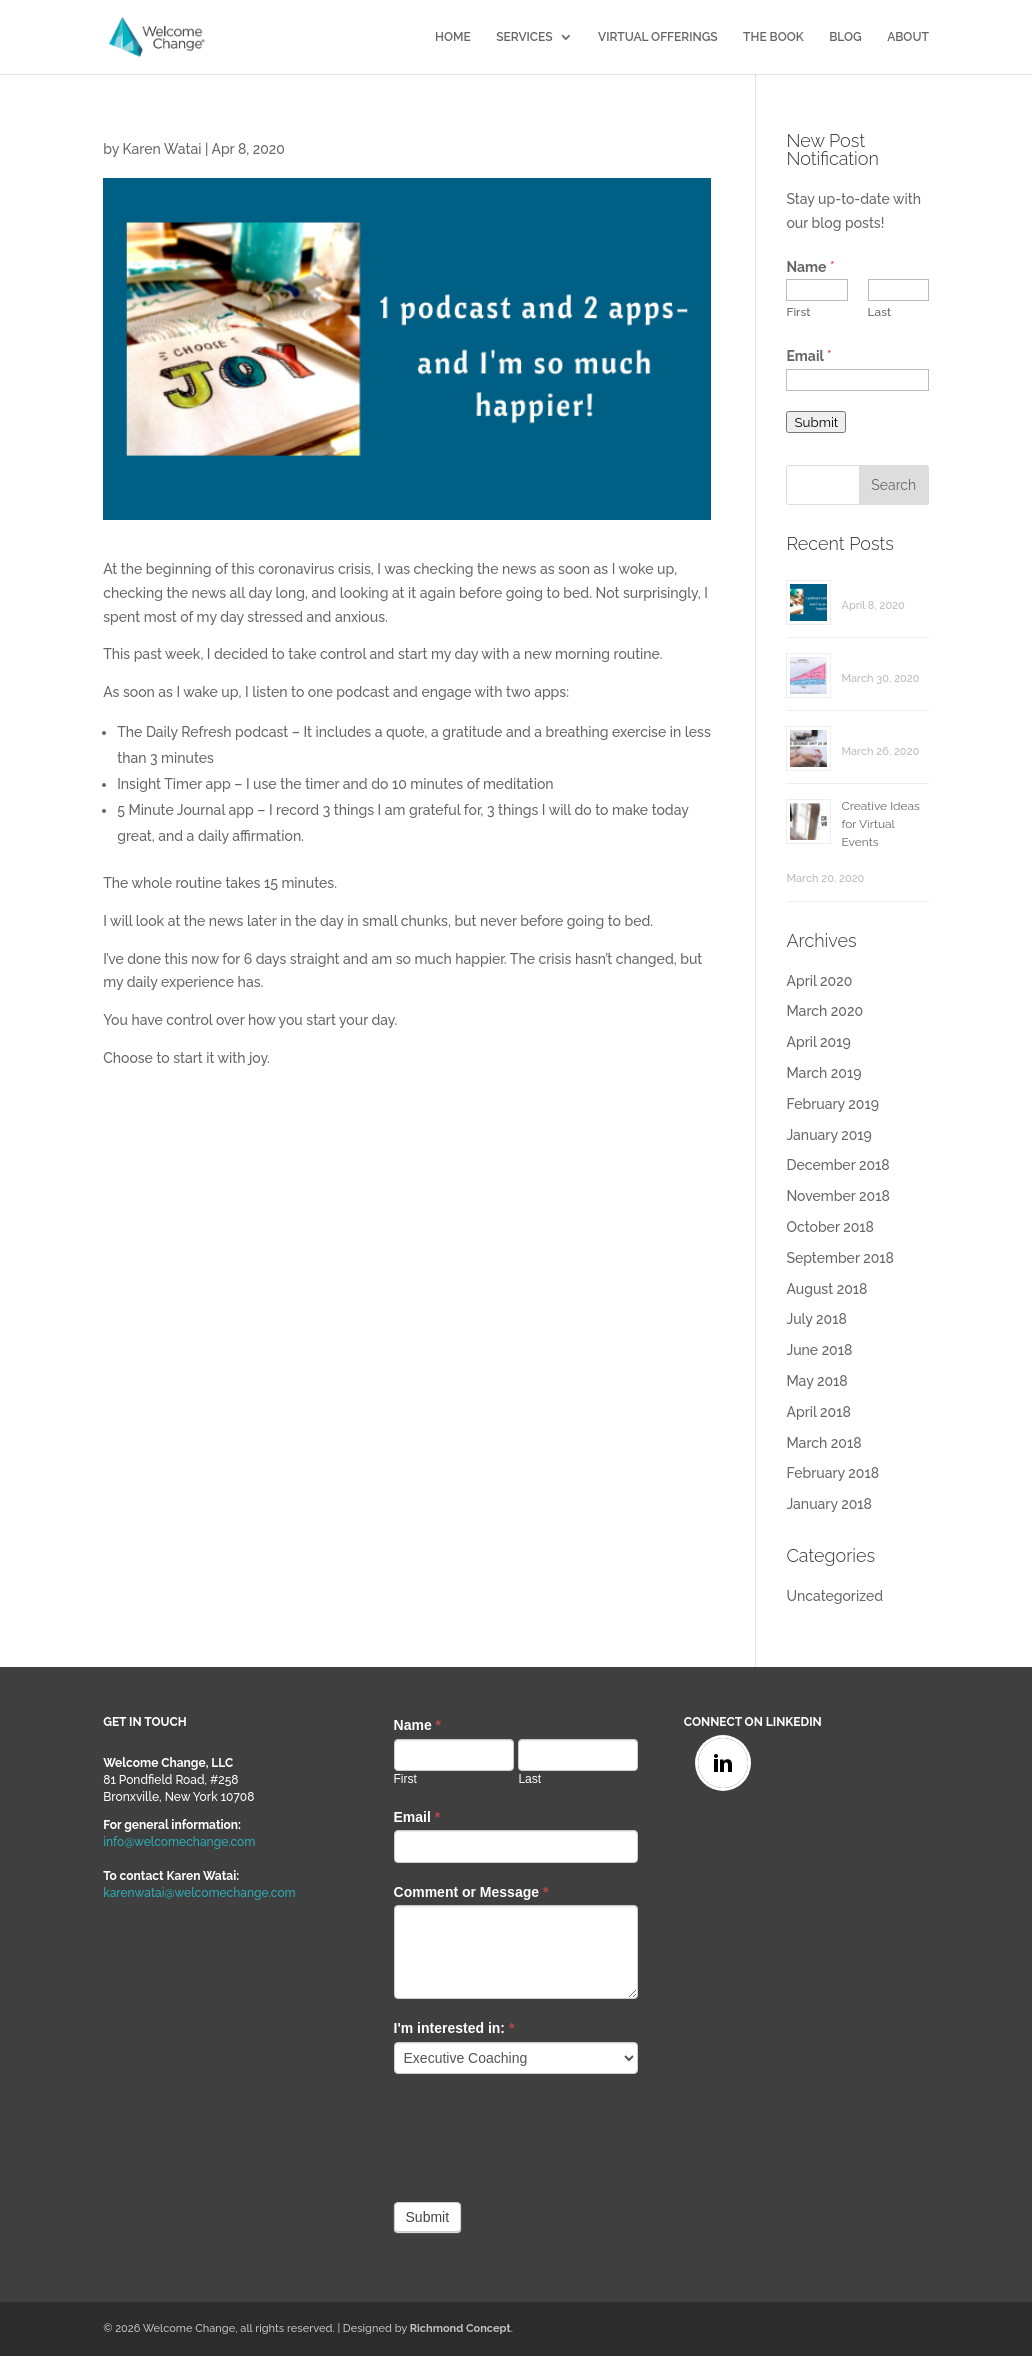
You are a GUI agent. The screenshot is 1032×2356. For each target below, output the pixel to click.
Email (808, 356)
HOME (453, 37)
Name (810, 267)
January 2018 (828, 1504)
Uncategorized (834, 1596)
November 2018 (837, 1196)
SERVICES (524, 37)
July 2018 (816, 1319)
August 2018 (826, 1289)
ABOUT (908, 37)
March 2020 (824, 1011)
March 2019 (823, 1073)
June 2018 (819, 1350)
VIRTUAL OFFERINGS (658, 37)
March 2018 (823, 1443)
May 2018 (816, 1381)
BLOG (845, 37)
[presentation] (546, 2133)
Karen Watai (161, 149)
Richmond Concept (460, 2328)
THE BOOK (773, 37)
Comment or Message (471, 1892)
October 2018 (830, 1227)
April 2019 (818, 1042)
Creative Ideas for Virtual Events (880, 824)
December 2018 (837, 1165)
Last (880, 312)
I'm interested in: (454, 2028)
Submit (816, 422)
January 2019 (828, 1135)
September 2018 (840, 1258)
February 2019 (832, 1104)
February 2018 (832, 1473)
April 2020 (819, 981)
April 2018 (818, 1412)
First (798, 312)
